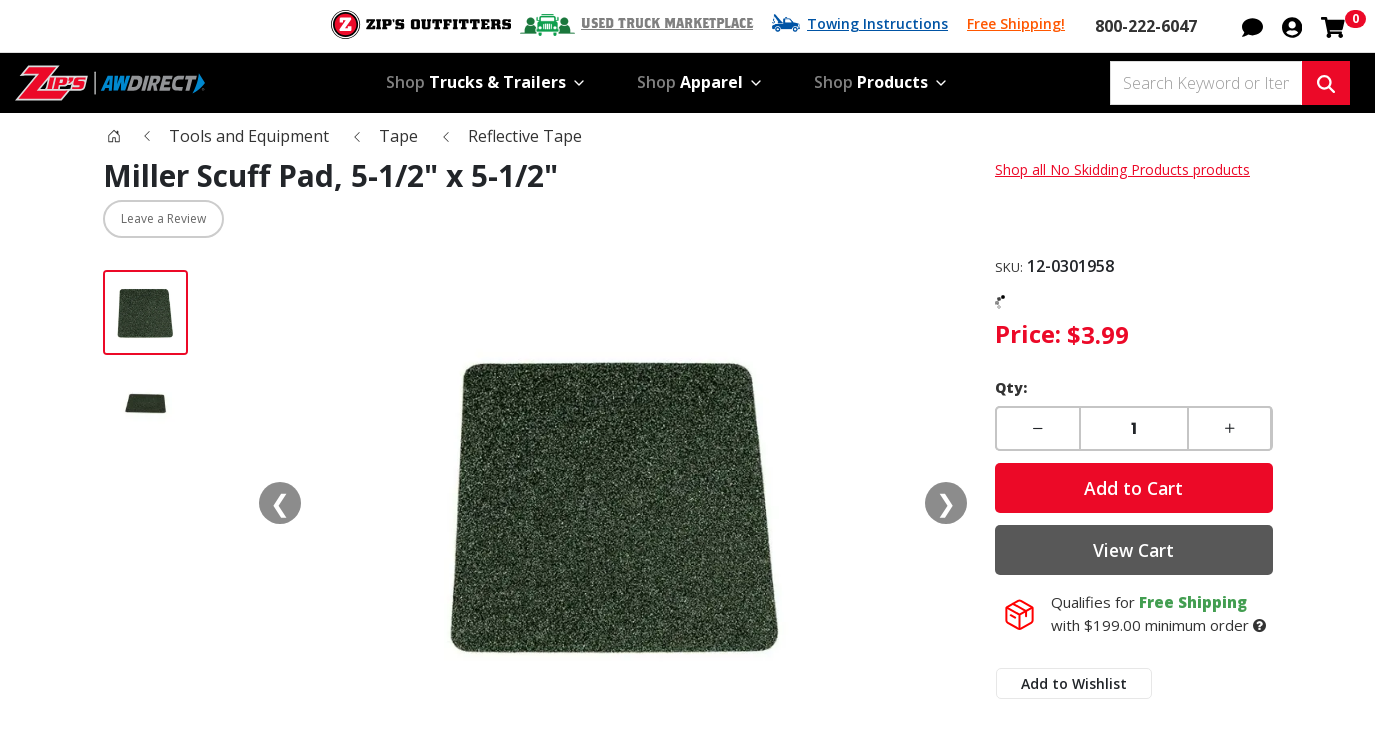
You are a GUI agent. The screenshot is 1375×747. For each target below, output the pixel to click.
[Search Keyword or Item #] (1206, 83)
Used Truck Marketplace (667, 24)
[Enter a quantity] (1134, 428)
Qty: (1011, 387)
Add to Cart (1133, 488)
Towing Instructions (877, 23)
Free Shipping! (1016, 23)
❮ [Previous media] (280, 502)
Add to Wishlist (1074, 683)
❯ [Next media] (946, 502)
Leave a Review (163, 218)
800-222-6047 (1146, 26)
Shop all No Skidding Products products (1122, 169)
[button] (1252, 25)
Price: (1028, 333)
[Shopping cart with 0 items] (1333, 25)
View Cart (1133, 550)
